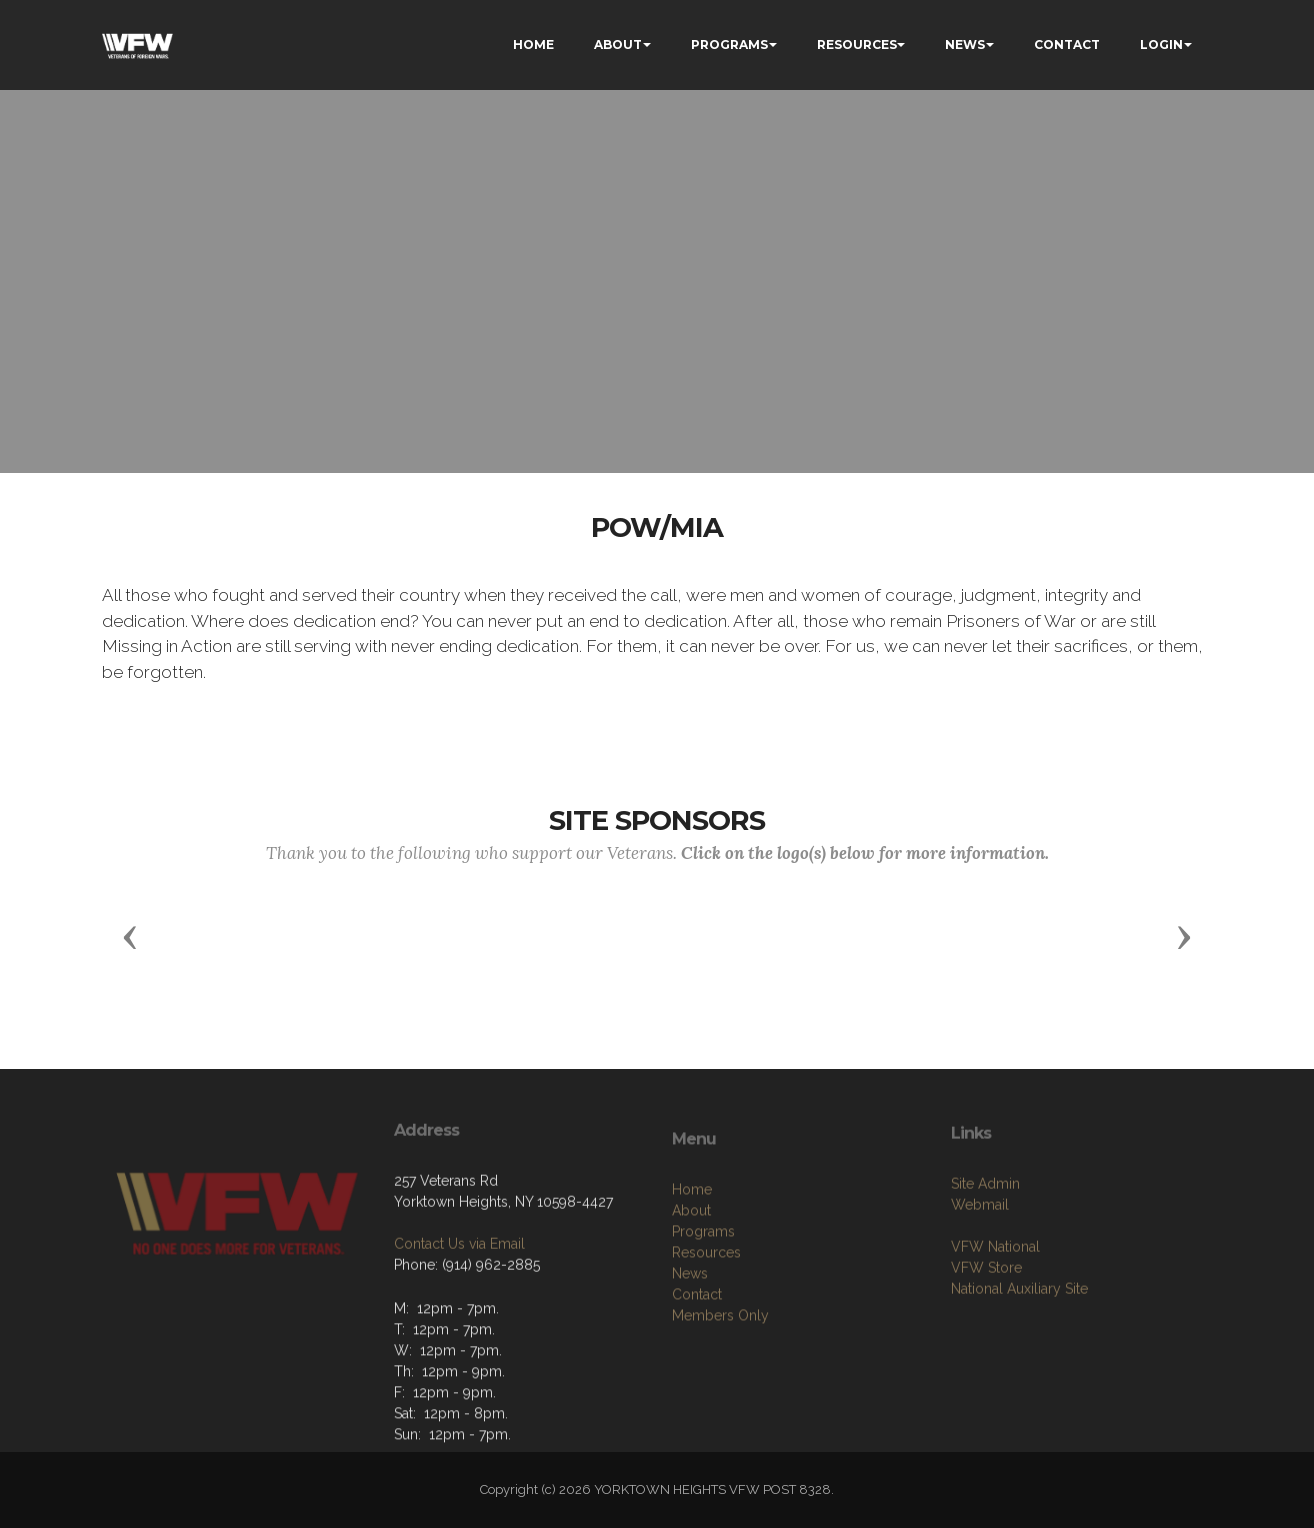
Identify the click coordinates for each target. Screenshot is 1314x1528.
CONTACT (1067, 44)
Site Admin (985, 1234)
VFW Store (986, 1318)
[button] (130, 936)
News (690, 1336)
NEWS (965, 44)
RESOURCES (857, 44)
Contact (697, 1357)
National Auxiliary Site (1019, 1339)
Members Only (720, 1378)
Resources (706, 1315)
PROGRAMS (729, 44)
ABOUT (618, 44)
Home (692, 1252)
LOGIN (1161, 44)
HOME (533, 44)
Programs (703, 1294)
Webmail (980, 1255)
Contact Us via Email (459, 1288)
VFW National (995, 1297)
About (691, 1273)
